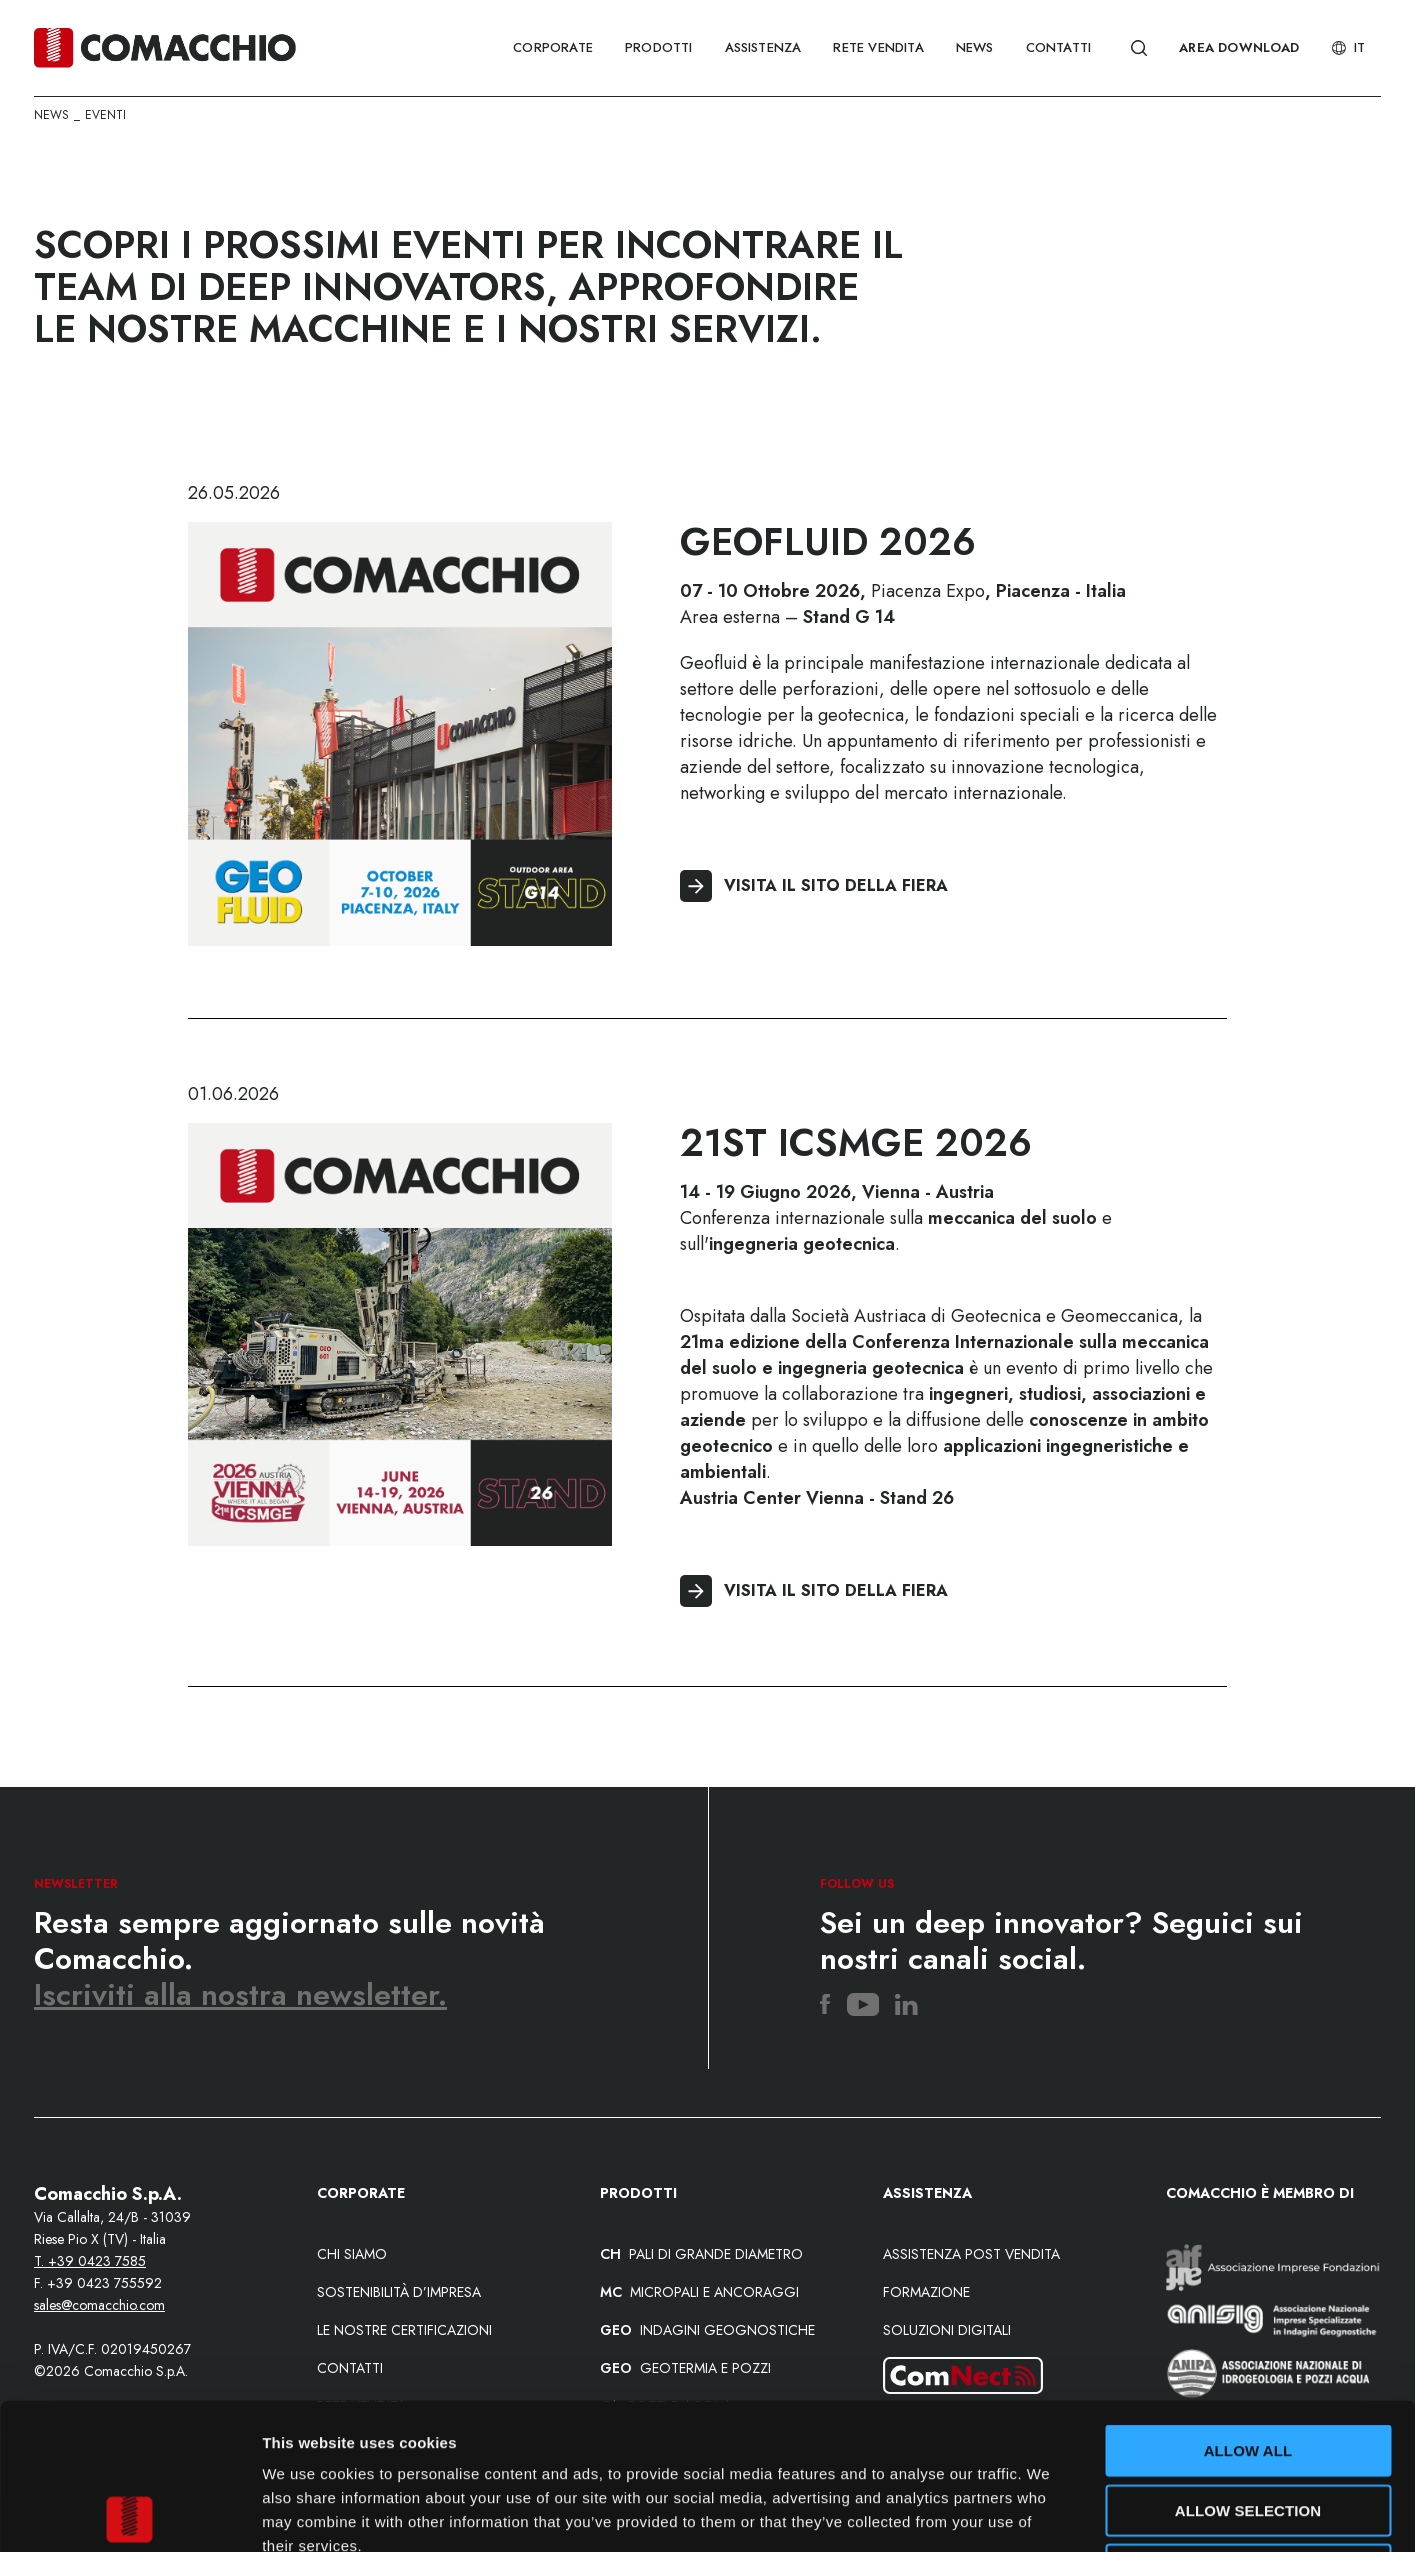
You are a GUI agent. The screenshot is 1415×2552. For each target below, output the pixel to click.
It (1348, 47)
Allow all (1248, 2304)
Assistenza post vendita (971, 2254)
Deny (1248, 2423)
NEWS (975, 47)
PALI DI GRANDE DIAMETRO (701, 2254)
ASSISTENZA (763, 47)
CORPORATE (553, 47)
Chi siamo (352, 2254)
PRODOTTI (659, 47)
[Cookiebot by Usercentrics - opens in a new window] (129, 2513)
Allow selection (1248, 2364)
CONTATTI (1059, 47)
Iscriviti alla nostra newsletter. (240, 1994)
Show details (1049, 2512)
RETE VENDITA (878, 47)
